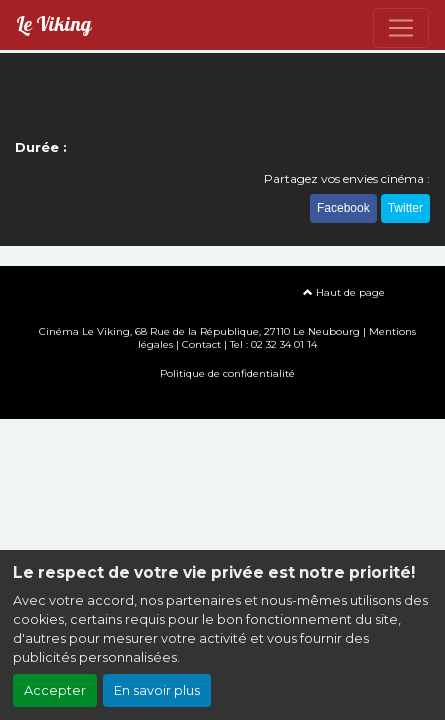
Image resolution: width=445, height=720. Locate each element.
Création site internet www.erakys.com (223, 402)
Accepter (55, 690)
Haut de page (344, 292)
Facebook (343, 208)
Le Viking (53, 25)
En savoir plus (157, 690)
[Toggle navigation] (401, 28)
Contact (201, 344)
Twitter (405, 208)
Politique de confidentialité (227, 373)
